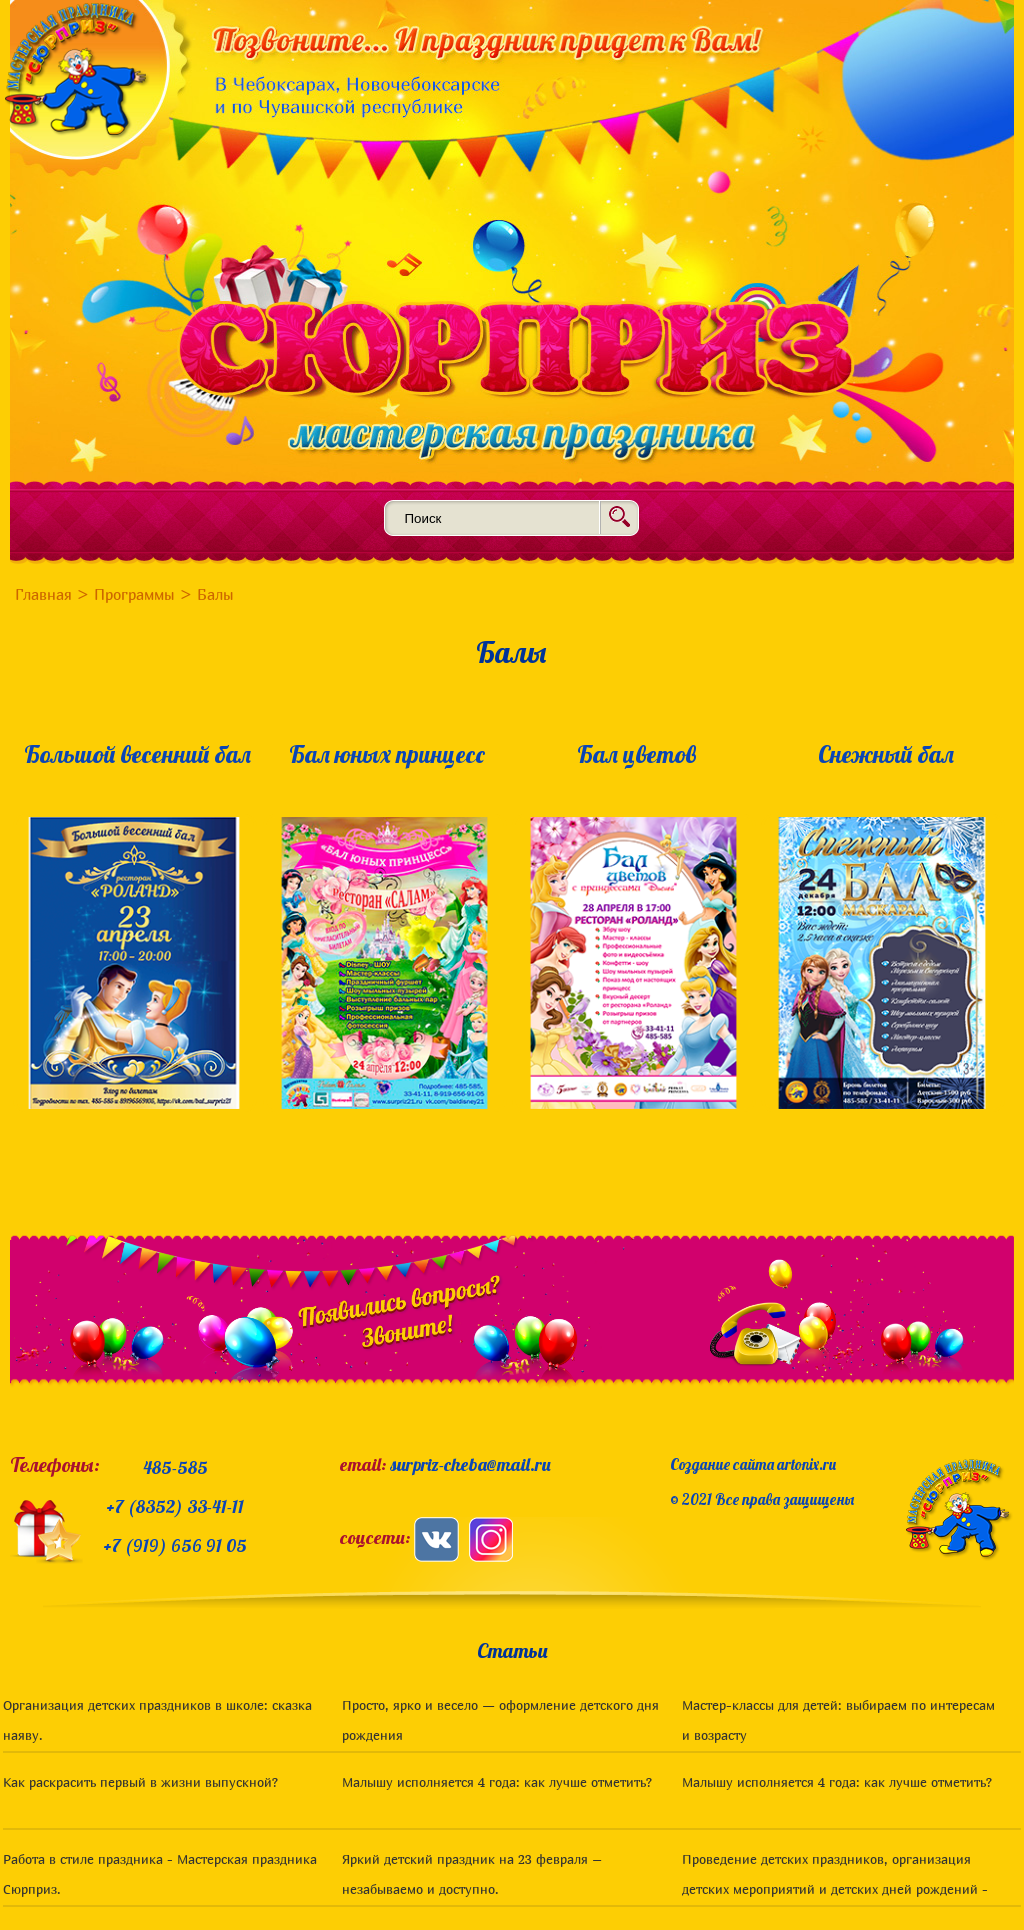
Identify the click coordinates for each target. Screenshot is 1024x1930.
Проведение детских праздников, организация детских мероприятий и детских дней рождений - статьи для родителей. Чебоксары (835, 1889)
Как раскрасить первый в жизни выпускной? (140, 1782)
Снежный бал (886, 754)
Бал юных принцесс (387, 754)
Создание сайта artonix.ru (753, 1464)
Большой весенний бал (137, 754)
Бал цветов (636, 754)
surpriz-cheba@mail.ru (470, 1464)
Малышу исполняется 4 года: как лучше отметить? (497, 1782)
